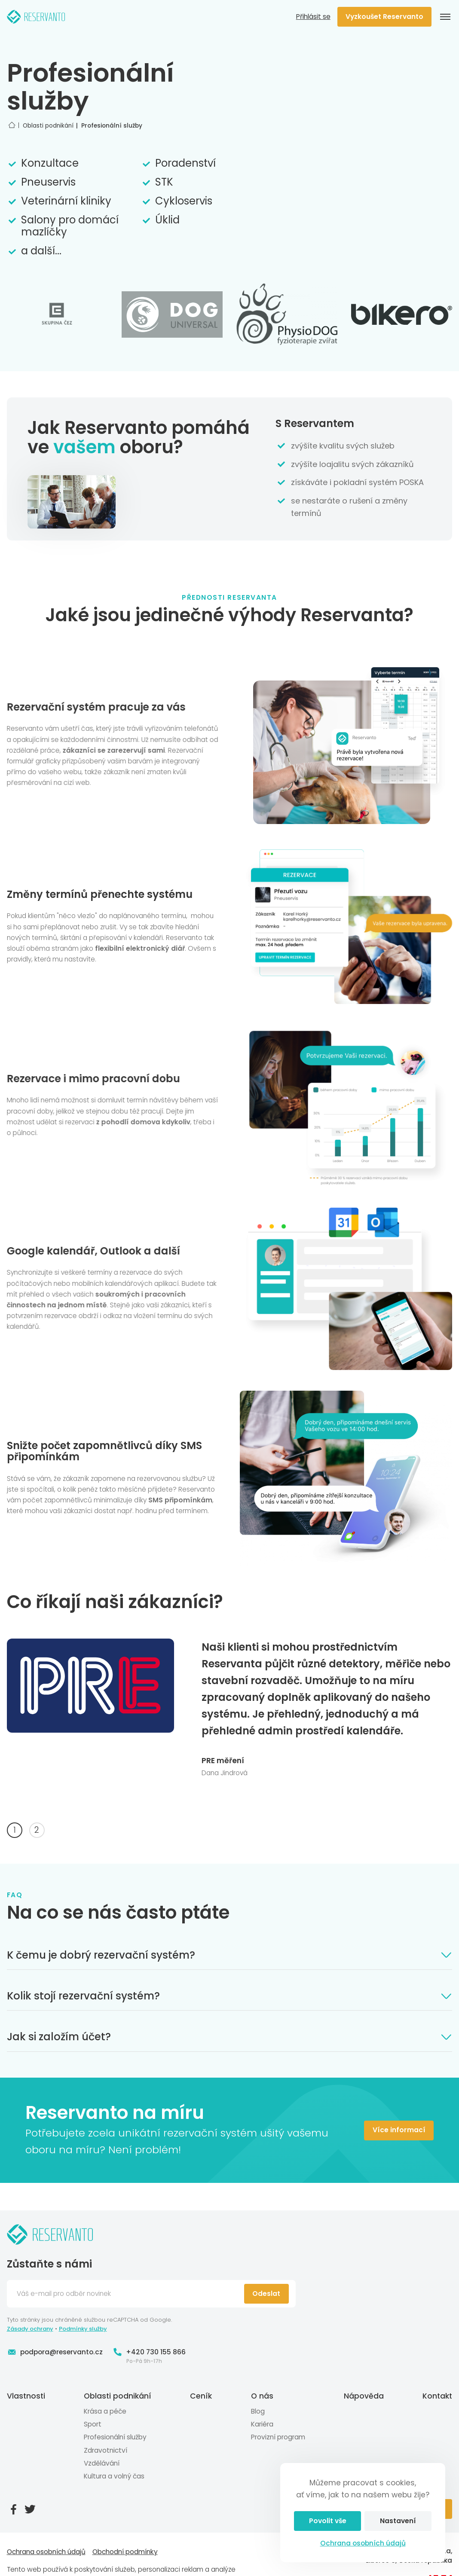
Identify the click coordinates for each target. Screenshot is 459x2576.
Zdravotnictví (105, 2450)
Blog (258, 2411)
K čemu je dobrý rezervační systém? (230, 1955)
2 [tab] (36, 1830)
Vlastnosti (26, 2396)
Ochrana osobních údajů (363, 2543)
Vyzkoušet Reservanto (384, 16)
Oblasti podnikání (117, 2396)
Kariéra (262, 2424)
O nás (262, 2396)
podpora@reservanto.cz (55, 2352)
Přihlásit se (313, 17)
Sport (92, 2424)
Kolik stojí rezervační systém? (230, 1996)
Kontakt (437, 2396)
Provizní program (278, 2437)
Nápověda (364, 2396)
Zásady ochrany (30, 2329)
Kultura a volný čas (114, 2476)
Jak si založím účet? (230, 2036)
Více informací (399, 2129)
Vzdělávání (101, 2463)
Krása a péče (105, 2411)
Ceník (201, 2396)
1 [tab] (14, 1830)
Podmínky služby (83, 2329)
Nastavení (398, 2520)
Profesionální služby (115, 2437)
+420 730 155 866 (149, 2352)
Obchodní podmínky (125, 2551)
